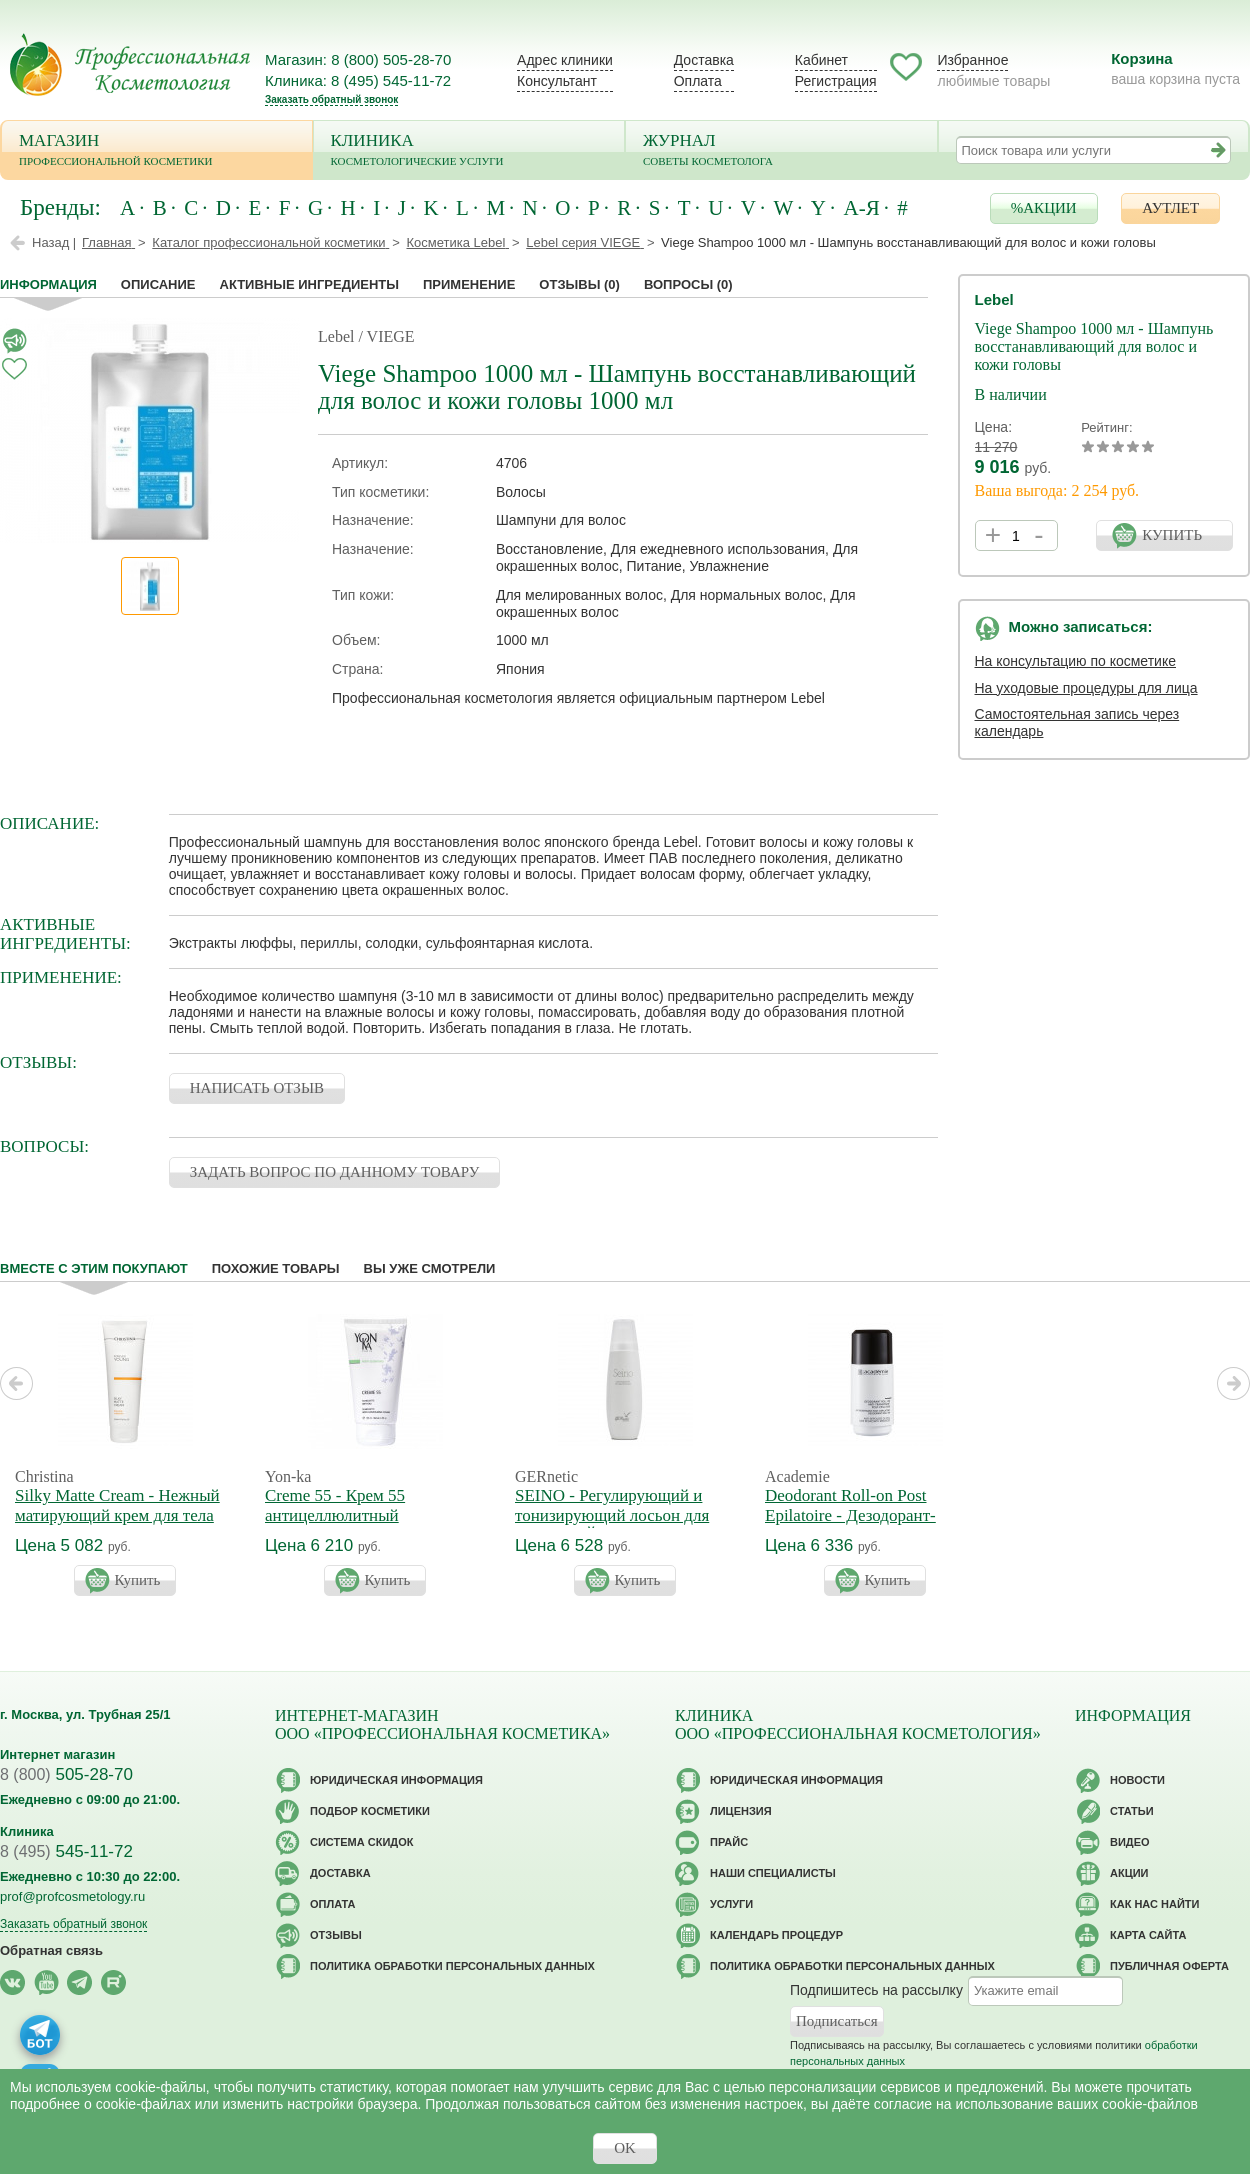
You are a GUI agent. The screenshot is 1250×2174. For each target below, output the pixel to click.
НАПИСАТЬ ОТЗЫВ (257, 1088)
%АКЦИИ (1044, 208)
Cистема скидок (361, 1842)
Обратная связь (51, 1950)
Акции (1129, 1873)
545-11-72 (66, 1851)
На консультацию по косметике (1076, 661)
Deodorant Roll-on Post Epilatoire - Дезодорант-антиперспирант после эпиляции (850, 1525)
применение (469, 284)
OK (625, 2148)
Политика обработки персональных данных (452, 1966)
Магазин (157, 151)
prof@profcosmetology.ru (72, 1896)
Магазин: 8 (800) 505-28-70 (358, 59)
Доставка (704, 60)
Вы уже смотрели (430, 1268)
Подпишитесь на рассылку (876, 1989)
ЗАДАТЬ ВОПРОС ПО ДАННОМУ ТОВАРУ (335, 1172)
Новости (1137, 1780)
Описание (158, 284)
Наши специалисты (773, 1873)
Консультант (557, 81)
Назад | (54, 242)
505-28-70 (66, 1774)
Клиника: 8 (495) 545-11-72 (358, 80)
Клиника (469, 151)
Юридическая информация (396, 1780)
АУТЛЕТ (1170, 208)
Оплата (698, 81)
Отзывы (579, 284)
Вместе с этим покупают (94, 1268)
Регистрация (836, 81)
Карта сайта (1148, 1935)
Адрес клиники (565, 60)
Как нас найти (1154, 1904)
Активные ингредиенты (310, 284)
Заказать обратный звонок (331, 99)
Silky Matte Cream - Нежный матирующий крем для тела (117, 1505)
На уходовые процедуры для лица (1086, 688)
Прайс (729, 1842)
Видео (1130, 1842)
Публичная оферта (1169, 1966)
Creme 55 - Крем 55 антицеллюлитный (335, 1505)
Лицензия (741, 1811)
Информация (48, 284)
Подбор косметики (370, 1811)
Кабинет (821, 60)
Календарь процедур (776, 1935)
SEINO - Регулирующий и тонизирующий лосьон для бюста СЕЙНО (612, 1515)
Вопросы (688, 284)
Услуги (731, 1904)
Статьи (1132, 1811)
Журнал (781, 151)
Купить (138, 1580)
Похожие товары (276, 1268)
